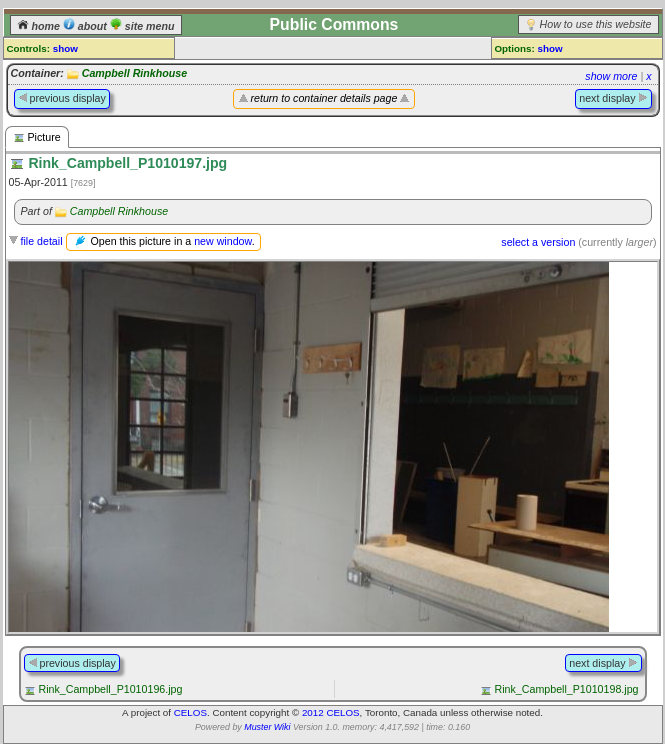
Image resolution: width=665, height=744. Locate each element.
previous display (62, 98)
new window (222, 241)
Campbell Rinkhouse (134, 73)
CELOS (190, 712)
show (65, 48)
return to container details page (324, 98)
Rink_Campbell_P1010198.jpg (567, 689)
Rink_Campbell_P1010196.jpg (110, 689)
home (40, 26)
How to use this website (596, 24)
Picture (37, 137)
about (86, 26)
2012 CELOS (331, 712)
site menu (142, 26)
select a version (538, 242)
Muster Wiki (267, 727)
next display (613, 98)
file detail (41, 241)
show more (611, 76)
